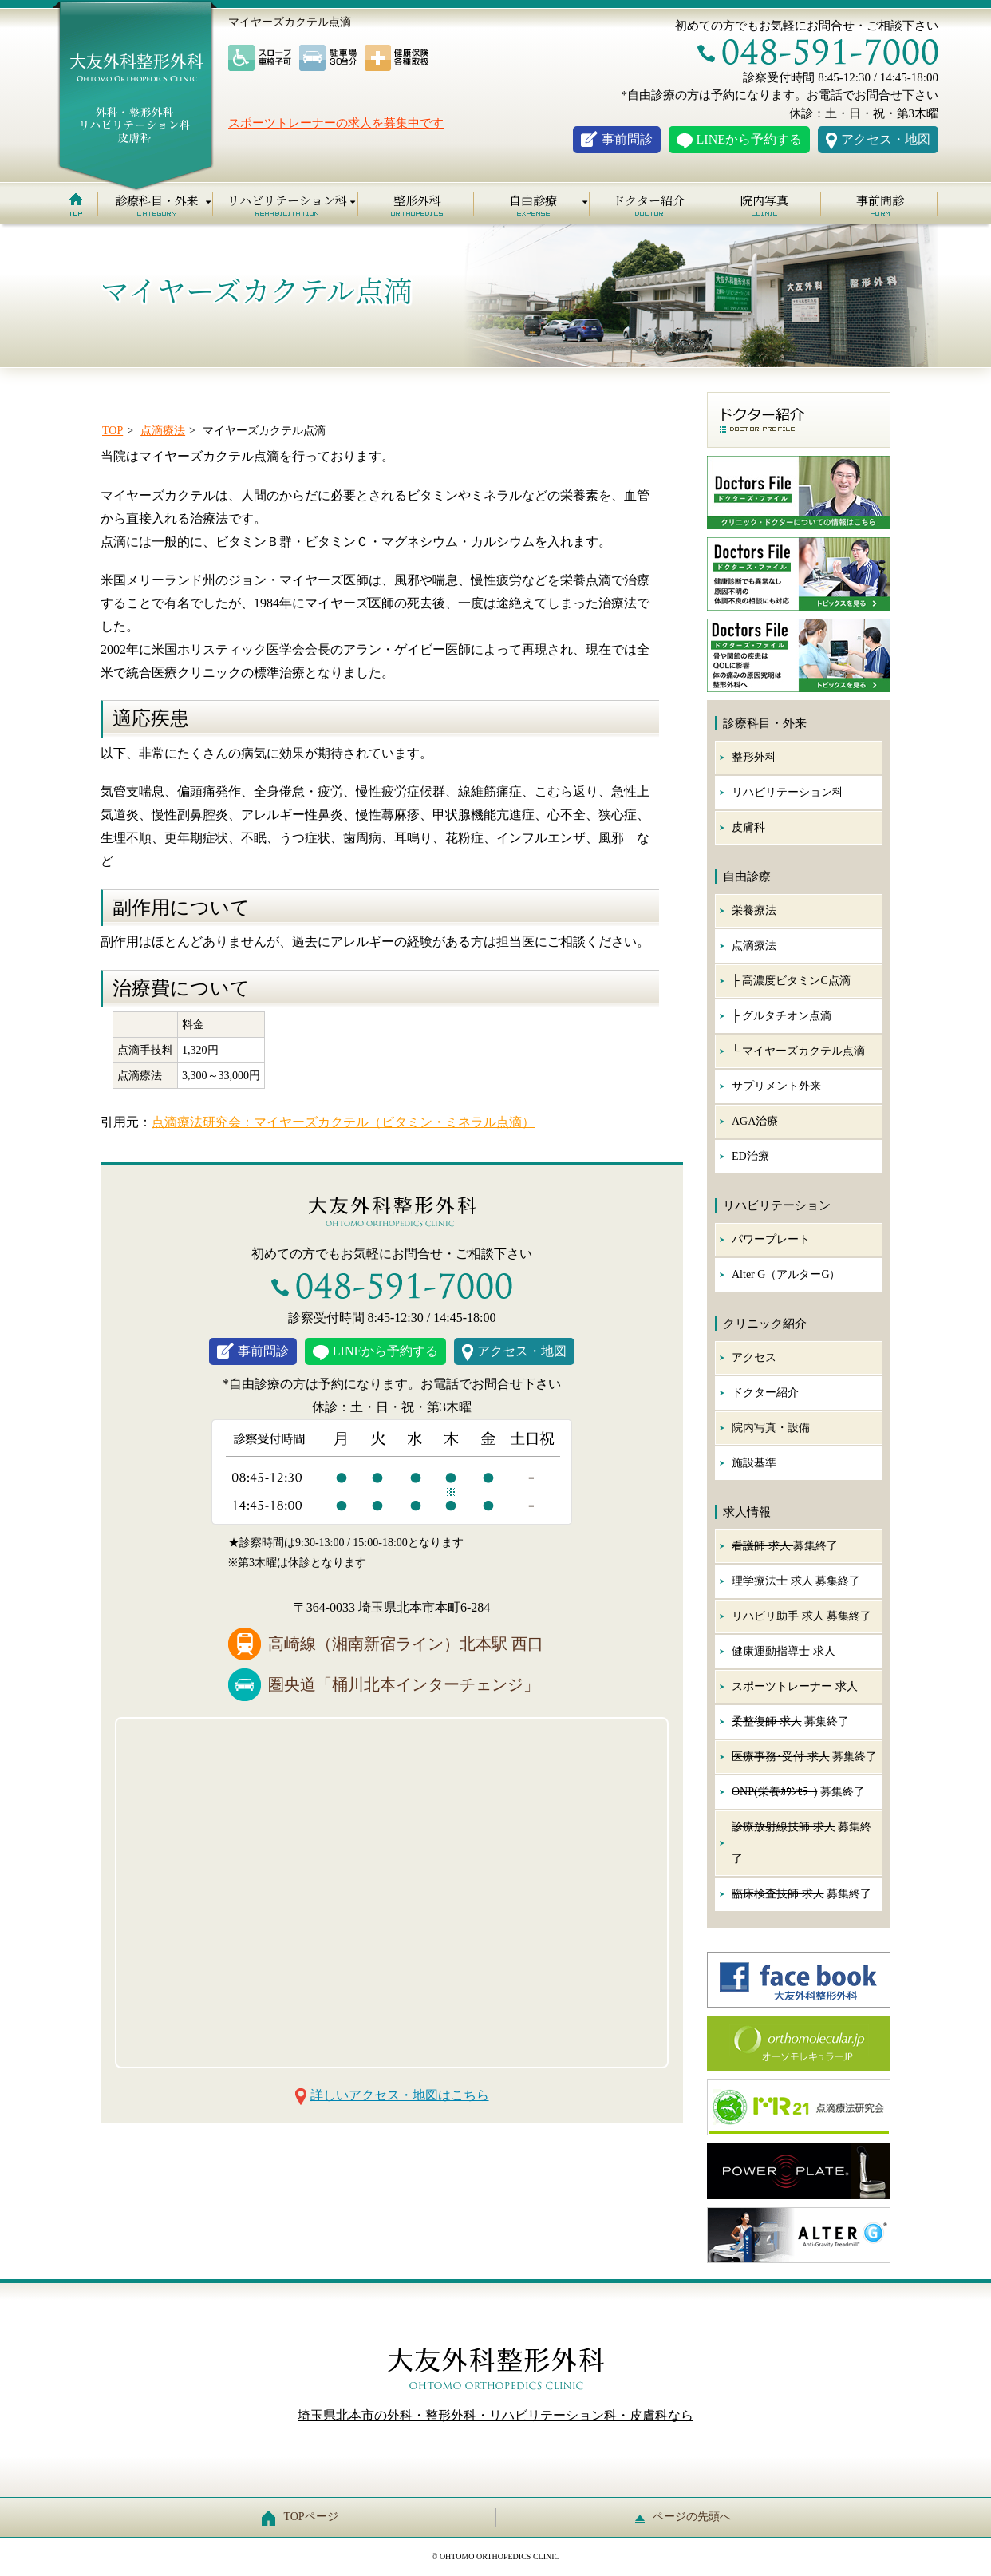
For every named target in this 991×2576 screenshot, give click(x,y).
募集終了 (785, 1546)
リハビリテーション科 (787, 792)
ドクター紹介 (649, 200)
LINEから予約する (749, 139)
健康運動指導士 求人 (783, 1651)
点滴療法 (754, 946)
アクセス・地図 (885, 139)
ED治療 (750, 1156)
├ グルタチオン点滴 (781, 1016)
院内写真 (764, 200)
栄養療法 (754, 910)
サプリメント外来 (776, 1086)
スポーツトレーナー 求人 (795, 1686)
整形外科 (417, 200)
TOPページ (304, 2517)
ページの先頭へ (687, 2517)
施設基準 (754, 1463)
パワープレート (771, 1239)
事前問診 (627, 139)
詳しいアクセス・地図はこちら (399, 2095)
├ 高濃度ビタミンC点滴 (791, 981)
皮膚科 (748, 827)
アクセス (754, 1357)
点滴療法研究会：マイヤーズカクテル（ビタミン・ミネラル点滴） (343, 1122)
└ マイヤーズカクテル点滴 (798, 1051)
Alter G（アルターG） (786, 1274)
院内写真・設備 (771, 1428)
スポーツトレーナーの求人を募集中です (336, 123)
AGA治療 (755, 1121)
